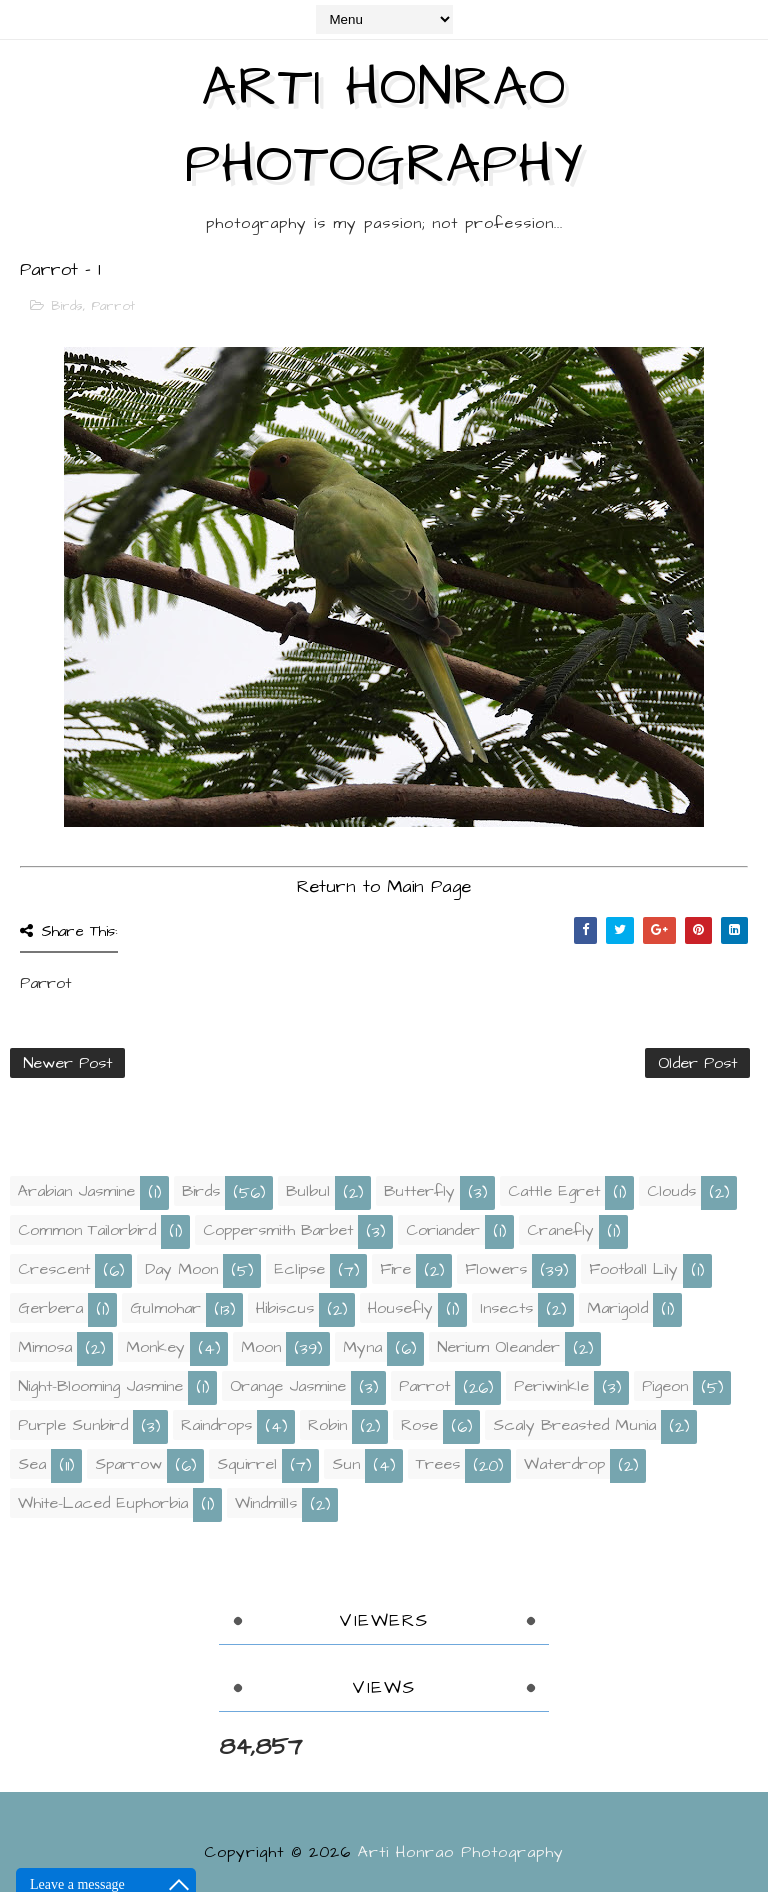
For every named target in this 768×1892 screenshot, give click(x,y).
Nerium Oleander (498, 1347)
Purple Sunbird (73, 1425)
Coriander (443, 1230)
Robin (327, 1425)
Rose (419, 1425)
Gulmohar (165, 1308)
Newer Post (67, 1063)
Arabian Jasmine (76, 1191)
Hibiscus (285, 1308)
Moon (261, 1347)
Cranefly (560, 1230)
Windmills (266, 1503)
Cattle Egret (554, 1191)
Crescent (54, 1269)
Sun (346, 1464)
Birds (67, 306)
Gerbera (50, 1308)
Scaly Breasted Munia (574, 1425)
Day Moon (181, 1269)
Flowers (496, 1269)
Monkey (155, 1347)
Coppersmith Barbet (278, 1230)
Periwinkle (551, 1386)
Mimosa (45, 1347)
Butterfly (419, 1191)
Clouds (671, 1191)
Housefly (400, 1308)
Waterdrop (564, 1464)
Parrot (113, 306)
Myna (362, 1347)
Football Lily (633, 1269)
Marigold (617, 1308)
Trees (438, 1464)
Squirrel (247, 1464)
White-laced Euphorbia (103, 1503)
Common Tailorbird (87, 1230)
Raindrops (216, 1425)
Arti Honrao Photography (384, 126)
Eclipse (299, 1269)
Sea (32, 1464)
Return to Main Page (384, 886)
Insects (506, 1308)
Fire (395, 1269)
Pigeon (665, 1386)
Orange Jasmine (288, 1386)
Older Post (697, 1063)
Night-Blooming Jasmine (100, 1386)
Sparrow (128, 1464)
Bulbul (308, 1191)
